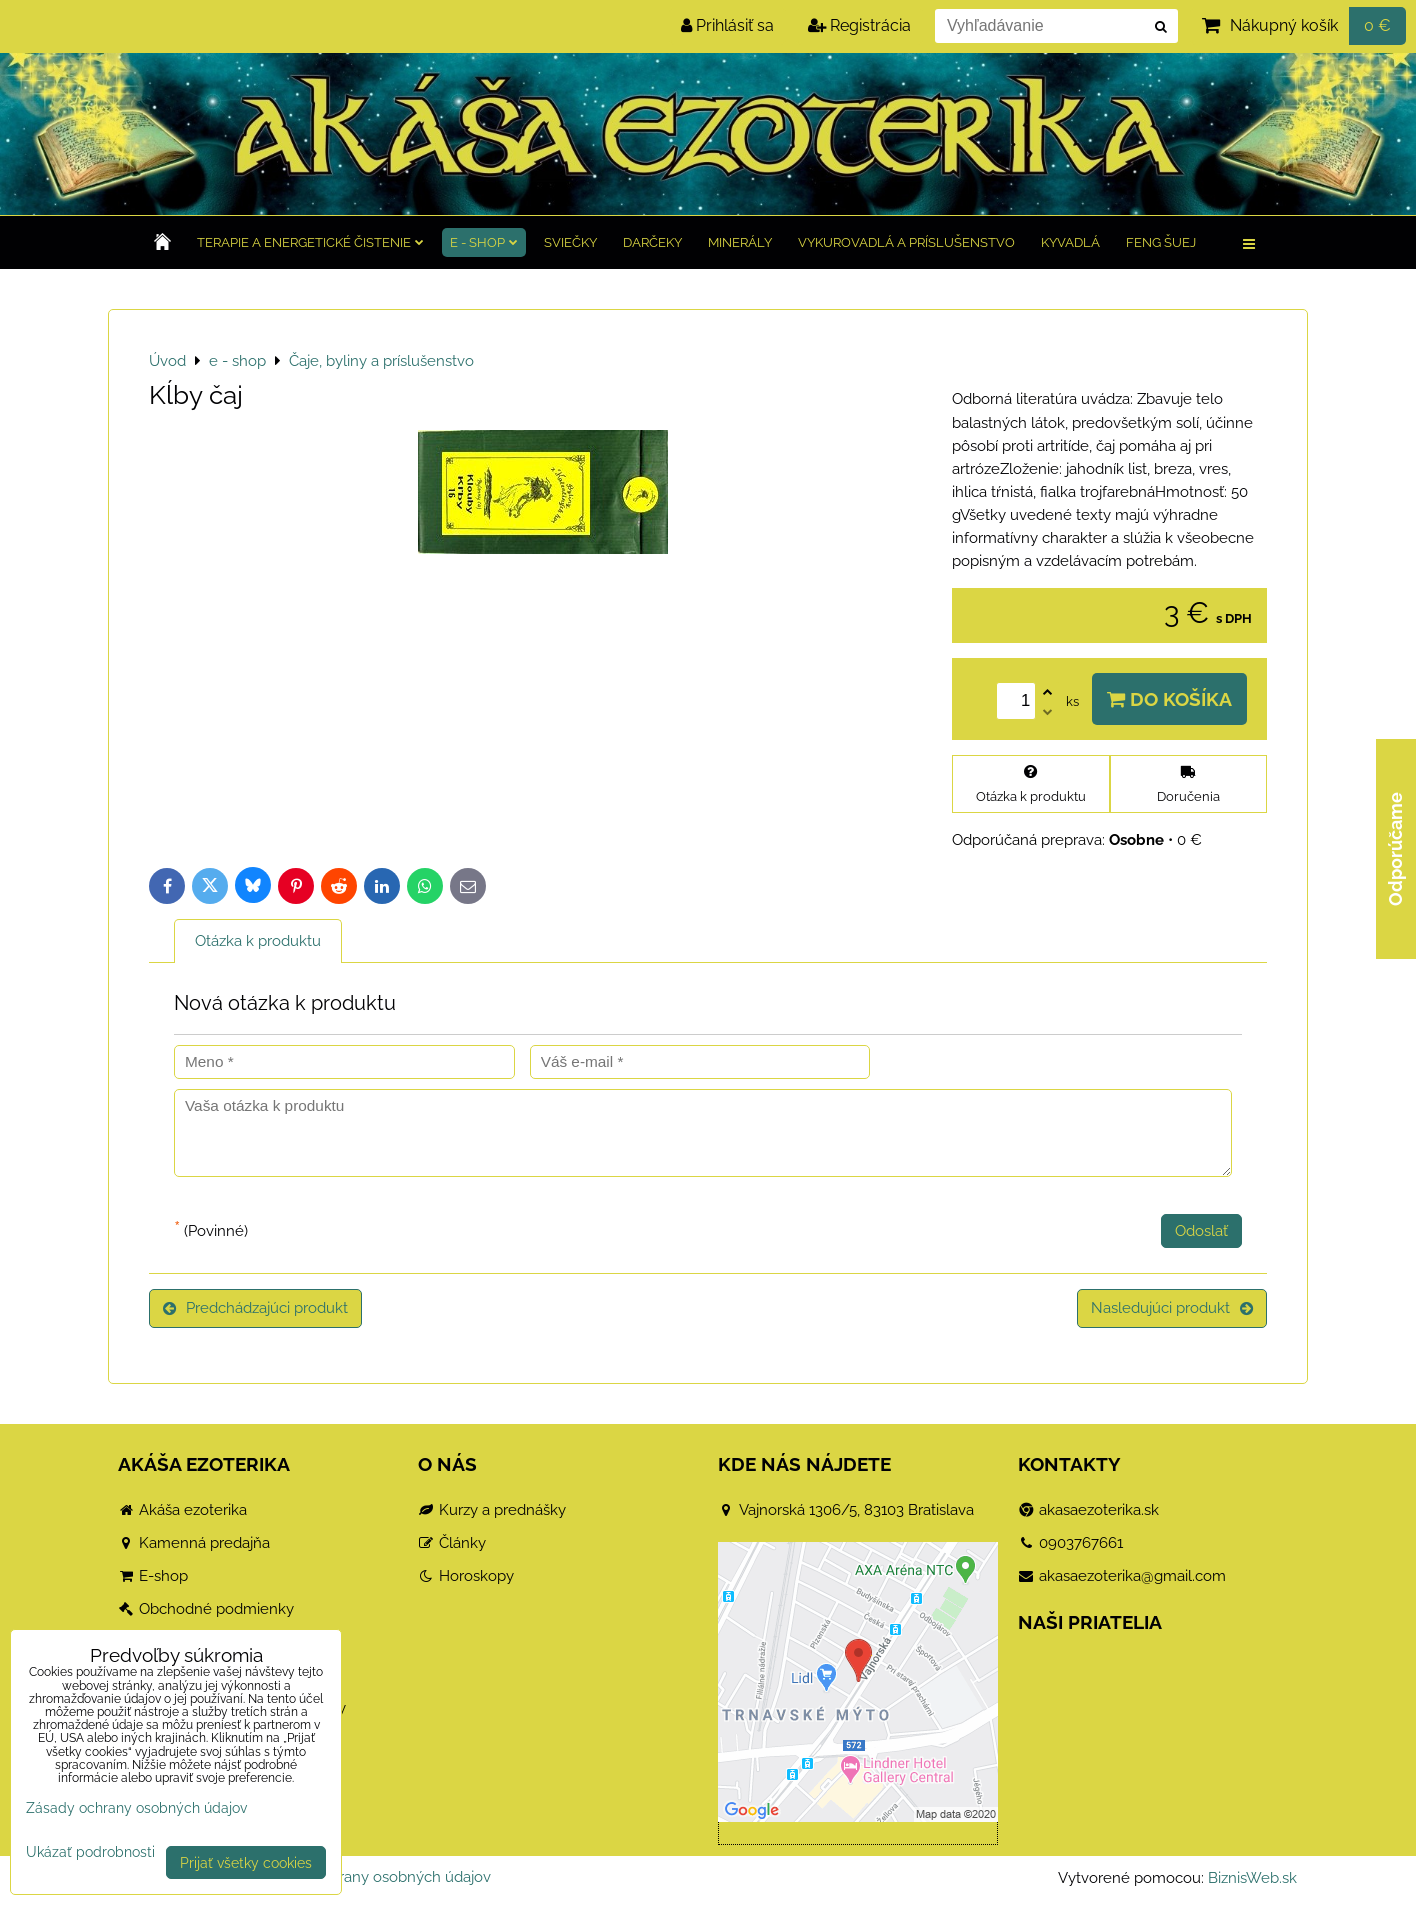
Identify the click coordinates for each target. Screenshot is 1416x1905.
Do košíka (1169, 699)
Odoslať (1201, 1231)
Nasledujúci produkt (1172, 1308)
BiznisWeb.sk (1252, 1878)
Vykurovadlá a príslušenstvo (906, 242)
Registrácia (859, 25)
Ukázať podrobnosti (90, 1852)
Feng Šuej (1161, 242)
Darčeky (652, 242)
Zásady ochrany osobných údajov (375, 1877)
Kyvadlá (1070, 242)
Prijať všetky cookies (246, 1862)
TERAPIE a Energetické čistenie (310, 242)
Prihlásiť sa (727, 25)
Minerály (740, 242)
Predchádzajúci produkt (255, 1308)
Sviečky (570, 242)
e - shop (484, 242)
